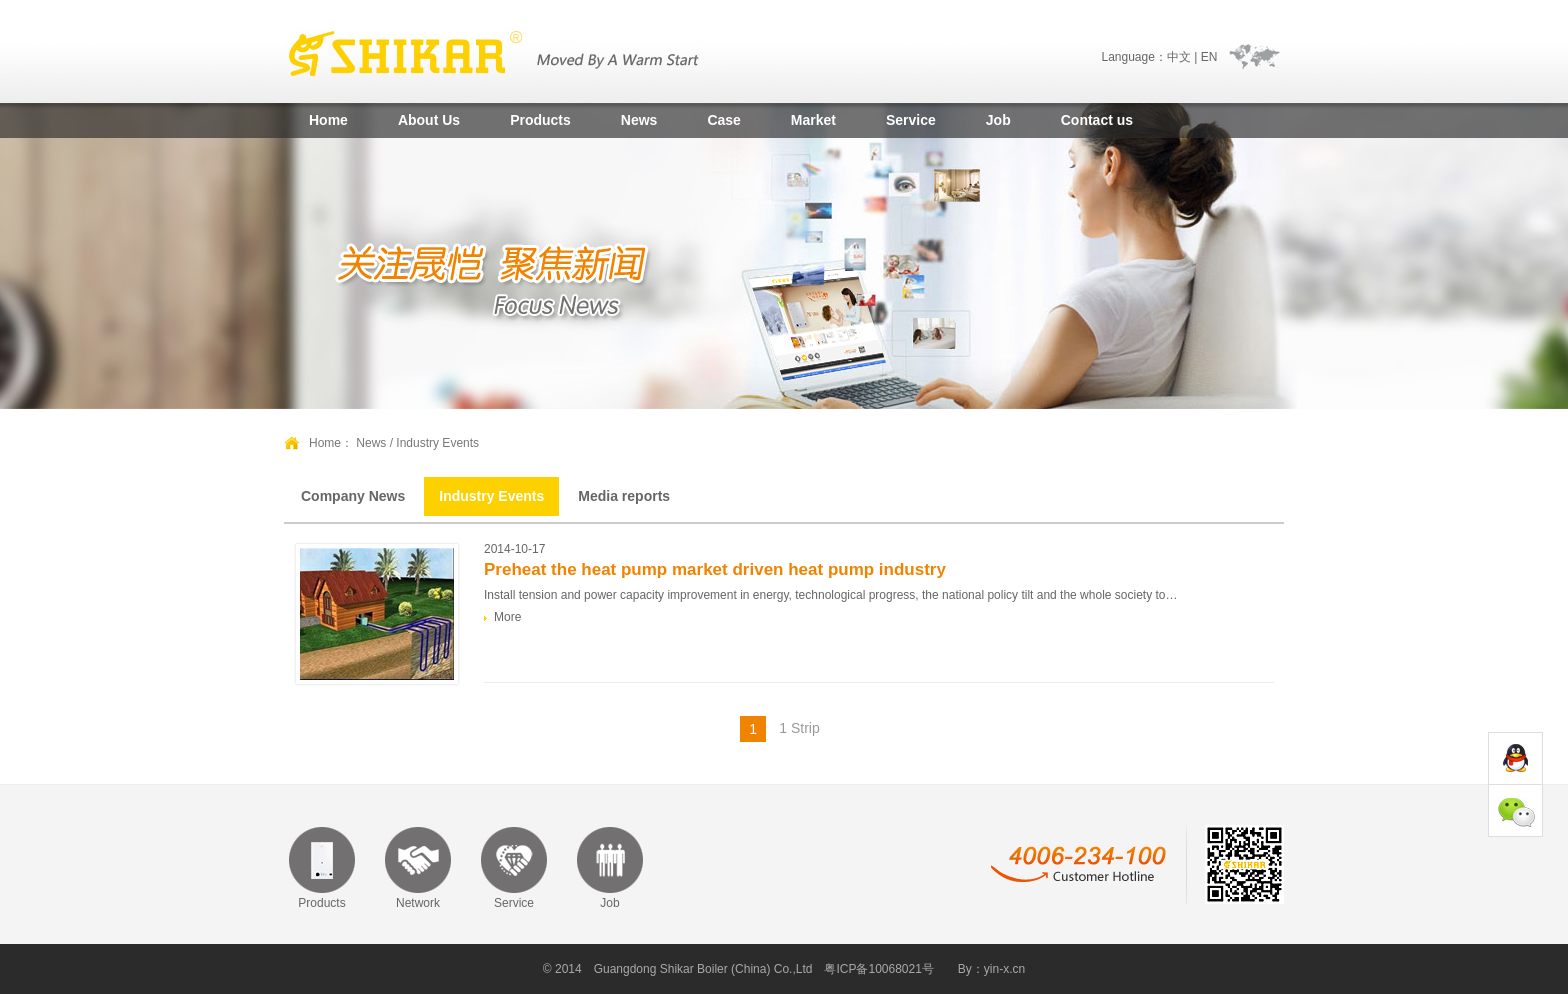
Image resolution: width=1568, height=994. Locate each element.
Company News (353, 496)
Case (723, 120)
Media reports (624, 496)
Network (418, 903)
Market (813, 120)
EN (1209, 57)
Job (998, 120)
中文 (1179, 57)
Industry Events (491, 496)
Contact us (1097, 120)
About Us (429, 120)
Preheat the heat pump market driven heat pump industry (715, 569)
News (639, 120)
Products (540, 120)
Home (328, 120)
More (507, 617)
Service (911, 120)
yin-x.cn (1004, 969)
